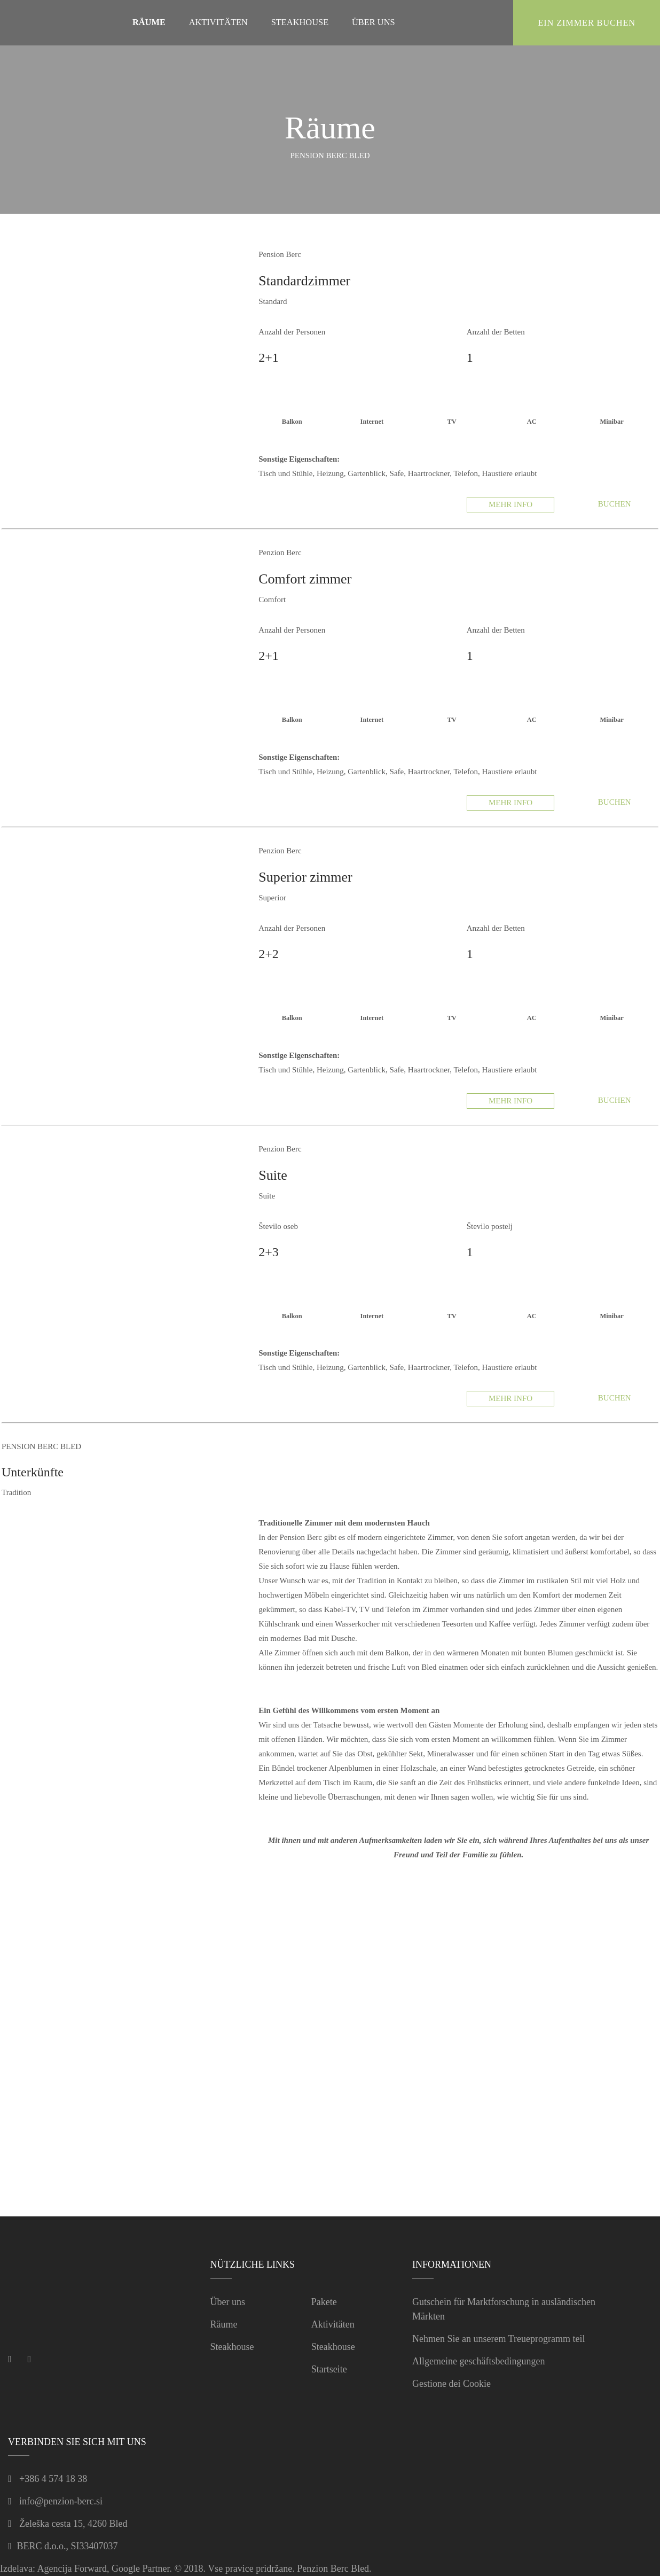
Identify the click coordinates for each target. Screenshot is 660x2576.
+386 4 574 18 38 (53, 2478)
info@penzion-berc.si (61, 2501)
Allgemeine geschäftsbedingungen (478, 2361)
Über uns (228, 2302)
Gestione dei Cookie (451, 2383)
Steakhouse (232, 2346)
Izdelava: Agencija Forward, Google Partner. (86, 2568)
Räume (224, 2324)
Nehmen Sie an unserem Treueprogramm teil (498, 2338)
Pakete (324, 2302)
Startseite (329, 2369)
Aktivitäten (333, 2324)
